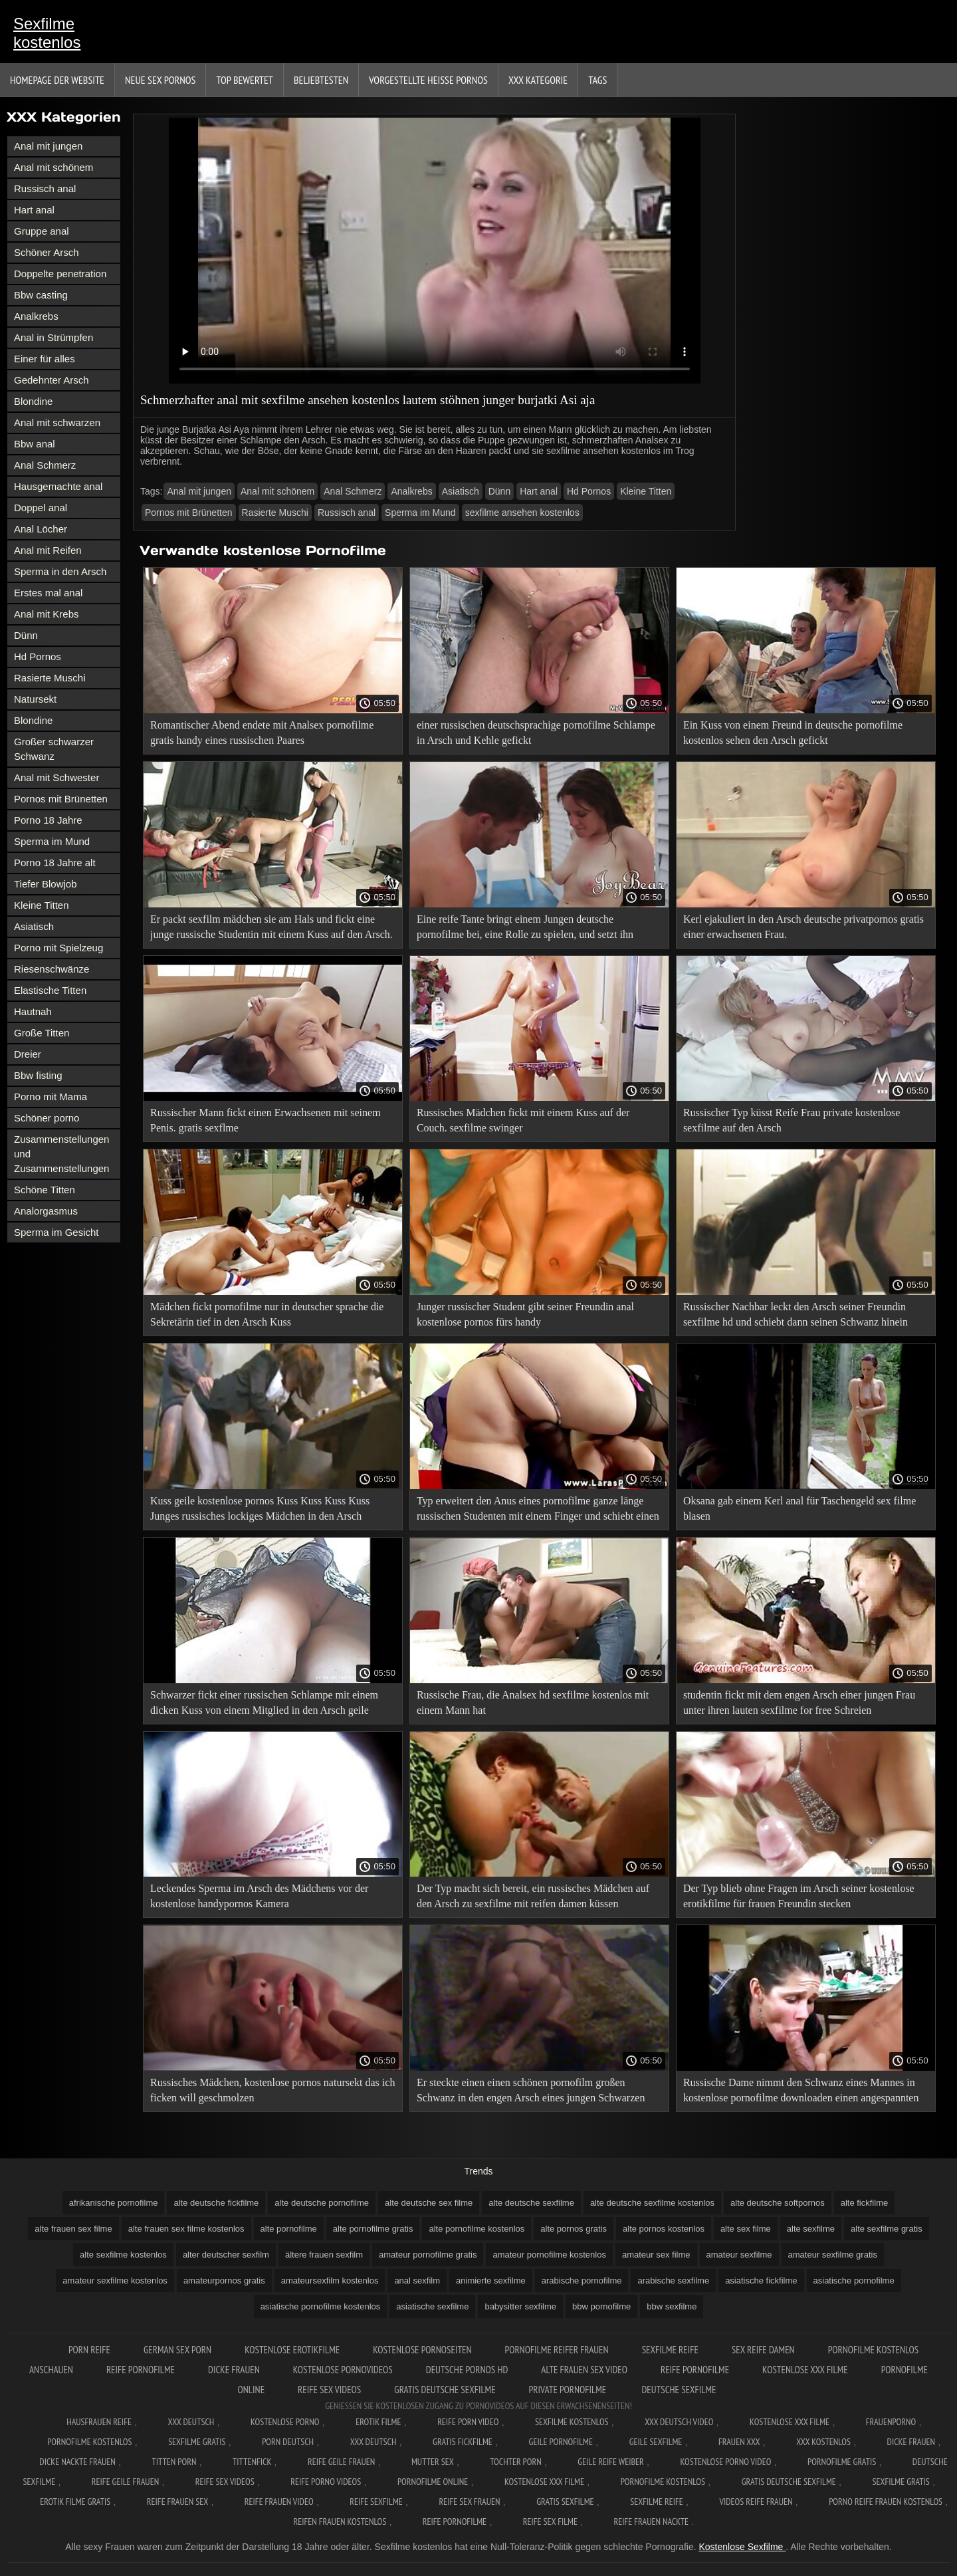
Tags (597, 79)
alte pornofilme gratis (373, 2229)
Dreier (27, 1054)
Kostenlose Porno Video (725, 2462)
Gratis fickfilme (462, 2442)
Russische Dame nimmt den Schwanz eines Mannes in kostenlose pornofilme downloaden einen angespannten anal (801, 2092)
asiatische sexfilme (432, 2306)
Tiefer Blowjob (45, 883)
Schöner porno (46, 1117)
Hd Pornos (37, 656)
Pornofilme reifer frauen (557, 2349)
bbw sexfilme (671, 2306)
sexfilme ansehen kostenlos (522, 512)
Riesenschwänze (51, 969)
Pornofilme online (432, 2482)
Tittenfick (252, 2462)
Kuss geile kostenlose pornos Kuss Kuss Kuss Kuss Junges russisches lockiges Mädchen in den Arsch (260, 1508)
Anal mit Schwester (56, 777)
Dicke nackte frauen (77, 2462)
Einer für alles (44, 358)
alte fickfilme (865, 2203)
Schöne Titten (44, 1189)
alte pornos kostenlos (663, 2229)
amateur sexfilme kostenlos (114, 2280)
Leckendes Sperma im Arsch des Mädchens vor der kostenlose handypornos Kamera (259, 1896)
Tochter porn (515, 2462)
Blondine (33, 401)
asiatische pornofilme (854, 2280)
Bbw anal (34, 443)
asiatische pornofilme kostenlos (321, 2306)
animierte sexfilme (491, 2280)
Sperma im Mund (52, 841)
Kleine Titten (41, 905)
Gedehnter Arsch (51, 380)
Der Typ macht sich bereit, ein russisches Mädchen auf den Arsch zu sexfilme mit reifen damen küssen (533, 1896)
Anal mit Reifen (48, 550)
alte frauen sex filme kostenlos (186, 2229)
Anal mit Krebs (46, 614)
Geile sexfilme (656, 2442)
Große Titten (41, 1032)
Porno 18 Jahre (48, 820)
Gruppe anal (41, 231)
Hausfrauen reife (99, 2422)
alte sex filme (745, 2229)
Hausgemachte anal (58, 486)
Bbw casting (41, 294)
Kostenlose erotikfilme (292, 2349)
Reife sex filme (550, 2521)
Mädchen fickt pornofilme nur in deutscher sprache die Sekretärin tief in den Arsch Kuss (266, 1314)
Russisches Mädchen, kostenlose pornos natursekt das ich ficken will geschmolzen (272, 2090)
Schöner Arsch (46, 252)
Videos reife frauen (755, 2502)
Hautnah (33, 1011)
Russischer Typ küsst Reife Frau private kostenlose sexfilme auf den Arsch (792, 1120)
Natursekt (35, 699)
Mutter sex (432, 2462)
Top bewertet (244, 79)
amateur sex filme (656, 2255)
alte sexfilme (811, 2229)
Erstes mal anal (48, 592)
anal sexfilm (417, 2280)
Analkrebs (36, 316)
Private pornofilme (569, 2389)
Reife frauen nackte (651, 2521)
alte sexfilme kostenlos (123, 2255)
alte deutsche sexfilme (531, 2203)
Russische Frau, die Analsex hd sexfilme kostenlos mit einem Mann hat (533, 1702)
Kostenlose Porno (285, 2422)
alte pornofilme (289, 2229)
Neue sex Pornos (160, 79)
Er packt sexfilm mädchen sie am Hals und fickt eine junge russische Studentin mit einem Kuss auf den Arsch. (271, 926)
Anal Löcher (40, 528)
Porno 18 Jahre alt (55, 862)
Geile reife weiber (610, 2462)
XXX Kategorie (538, 79)
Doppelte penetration (60, 273)
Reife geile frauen (341, 2462)
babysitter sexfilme (520, 2306)
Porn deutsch (288, 2442)
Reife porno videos (325, 2482)
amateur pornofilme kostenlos (549, 2255)
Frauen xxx (739, 2442)
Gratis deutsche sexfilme (444, 2389)
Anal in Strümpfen (53, 337)
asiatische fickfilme (761, 2280)
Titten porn (174, 2462)
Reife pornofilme (140, 2369)
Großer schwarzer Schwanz (54, 749)
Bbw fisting (38, 1075)
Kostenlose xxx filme (805, 2369)
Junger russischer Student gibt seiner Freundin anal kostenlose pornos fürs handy (525, 1314)
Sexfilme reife (670, 2349)
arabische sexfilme (673, 2280)
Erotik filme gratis (75, 2502)
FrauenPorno (891, 2422)
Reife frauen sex (177, 2502)
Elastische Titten (50, 990)
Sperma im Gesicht (56, 1232)
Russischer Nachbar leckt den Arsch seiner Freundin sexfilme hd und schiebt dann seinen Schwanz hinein (795, 1314)
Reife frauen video (279, 2502)
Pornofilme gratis (841, 2462)
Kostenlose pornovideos (343, 2369)
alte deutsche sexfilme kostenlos (652, 2203)
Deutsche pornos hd (467, 2369)
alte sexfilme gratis (886, 2229)
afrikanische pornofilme (113, 2203)
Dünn (26, 635)
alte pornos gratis (573, 2229)
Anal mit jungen (48, 146)
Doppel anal (40, 507)
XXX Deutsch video (679, 2422)
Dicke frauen (234, 2369)
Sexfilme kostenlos (46, 33)
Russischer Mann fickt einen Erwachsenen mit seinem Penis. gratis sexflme (265, 1120)
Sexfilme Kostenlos (572, 2422)
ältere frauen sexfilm (324, 2255)
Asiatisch (34, 926)
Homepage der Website (57, 79)
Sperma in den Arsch (60, 571)
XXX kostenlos (823, 2442)
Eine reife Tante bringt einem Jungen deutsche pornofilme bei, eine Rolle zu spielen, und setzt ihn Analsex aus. (525, 929)
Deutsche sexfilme (678, 2389)
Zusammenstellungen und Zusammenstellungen (61, 1153)
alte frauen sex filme (73, 2229)
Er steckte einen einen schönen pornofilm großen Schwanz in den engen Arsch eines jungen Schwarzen (531, 2090)
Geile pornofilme (561, 2442)
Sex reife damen (763, 2349)
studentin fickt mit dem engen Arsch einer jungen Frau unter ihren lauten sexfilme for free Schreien (799, 1702)
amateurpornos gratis (224, 2280)
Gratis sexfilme (564, 2502)
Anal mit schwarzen (57, 422)
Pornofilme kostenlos (89, 2442)
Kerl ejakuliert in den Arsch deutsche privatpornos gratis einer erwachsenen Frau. (803, 926)
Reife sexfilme (376, 2502)
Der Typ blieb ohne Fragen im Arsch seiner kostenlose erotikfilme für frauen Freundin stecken (798, 1896)
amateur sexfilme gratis (832, 2255)
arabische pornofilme (582, 2280)
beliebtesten (321, 79)
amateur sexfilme (739, 2255)
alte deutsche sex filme (429, 2203)
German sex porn (177, 2349)
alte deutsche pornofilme (321, 2203)
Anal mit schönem (53, 167)
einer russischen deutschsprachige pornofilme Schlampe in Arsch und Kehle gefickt (536, 732)
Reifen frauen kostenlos (340, 2521)
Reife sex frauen (469, 2502)
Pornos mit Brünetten (61, 798)
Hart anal (34, 209)
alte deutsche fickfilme (216, 2203)
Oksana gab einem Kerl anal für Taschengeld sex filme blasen (799, 1508)
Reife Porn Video (467, 2422)
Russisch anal (45, 188)
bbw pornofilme (601, 2306)
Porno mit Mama (50, 1096)
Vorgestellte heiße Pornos (428, 79)
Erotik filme (378, 2422)
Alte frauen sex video (584, 2369)
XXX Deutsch (191, 2422)
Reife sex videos (329, 2389)
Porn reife (89, 2349)
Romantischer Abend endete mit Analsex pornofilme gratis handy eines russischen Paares (261, 732)
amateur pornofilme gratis (428, 2255)
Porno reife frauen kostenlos (885, 2502)
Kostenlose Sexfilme (742, 2546)
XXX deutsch (373, 2442)
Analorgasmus (46, 1211)
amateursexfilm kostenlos (330, 2280)
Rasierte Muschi (50, 677)
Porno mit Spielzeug (58, 947)
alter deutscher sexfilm (226, 2255)
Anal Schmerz (45, 465)
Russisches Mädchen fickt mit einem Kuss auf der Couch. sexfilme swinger (523, 1120)
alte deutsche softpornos (777, 2203)
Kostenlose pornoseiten (422, 2349)
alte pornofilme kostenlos (476, 2229)
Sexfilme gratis (196, 2442)
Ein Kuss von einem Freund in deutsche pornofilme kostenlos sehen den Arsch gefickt (793, 732)
